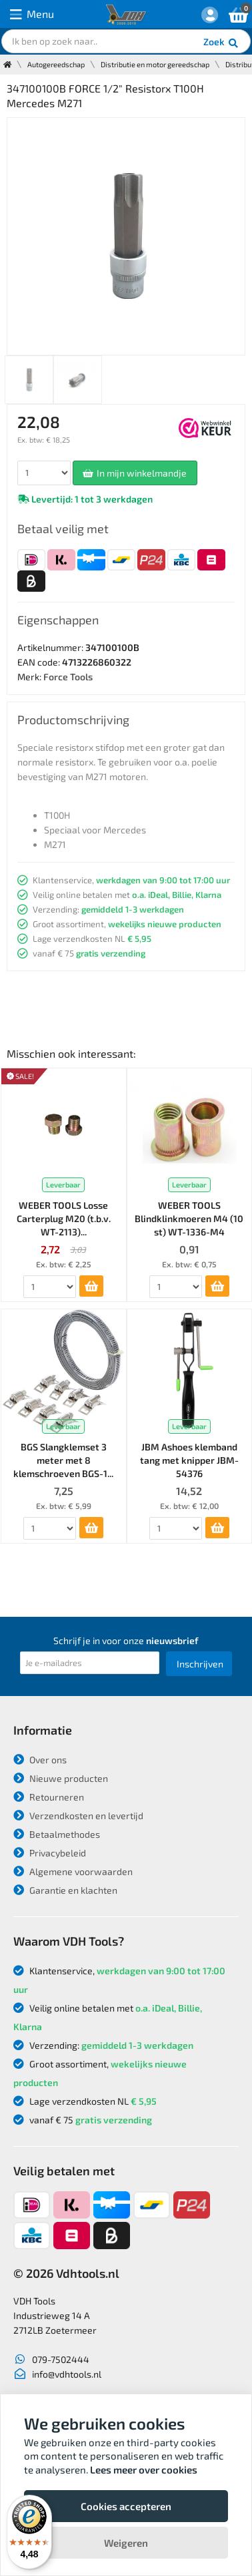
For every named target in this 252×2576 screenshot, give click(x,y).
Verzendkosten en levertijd (78, 1815)
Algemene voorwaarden (73, 1871)
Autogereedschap (56, 64)
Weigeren (126, 2543)
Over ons (40, 1759)
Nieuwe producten (60, 1778)
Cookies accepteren (126, 2506)
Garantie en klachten (65, 1890)
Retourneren (48, 1797)
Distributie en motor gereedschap (155, 64)
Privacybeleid (49, 1852)
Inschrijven (200, 1663)
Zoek (221, 43)
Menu (32, 14)
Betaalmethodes (56, 1834)
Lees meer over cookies (143, 2469)
